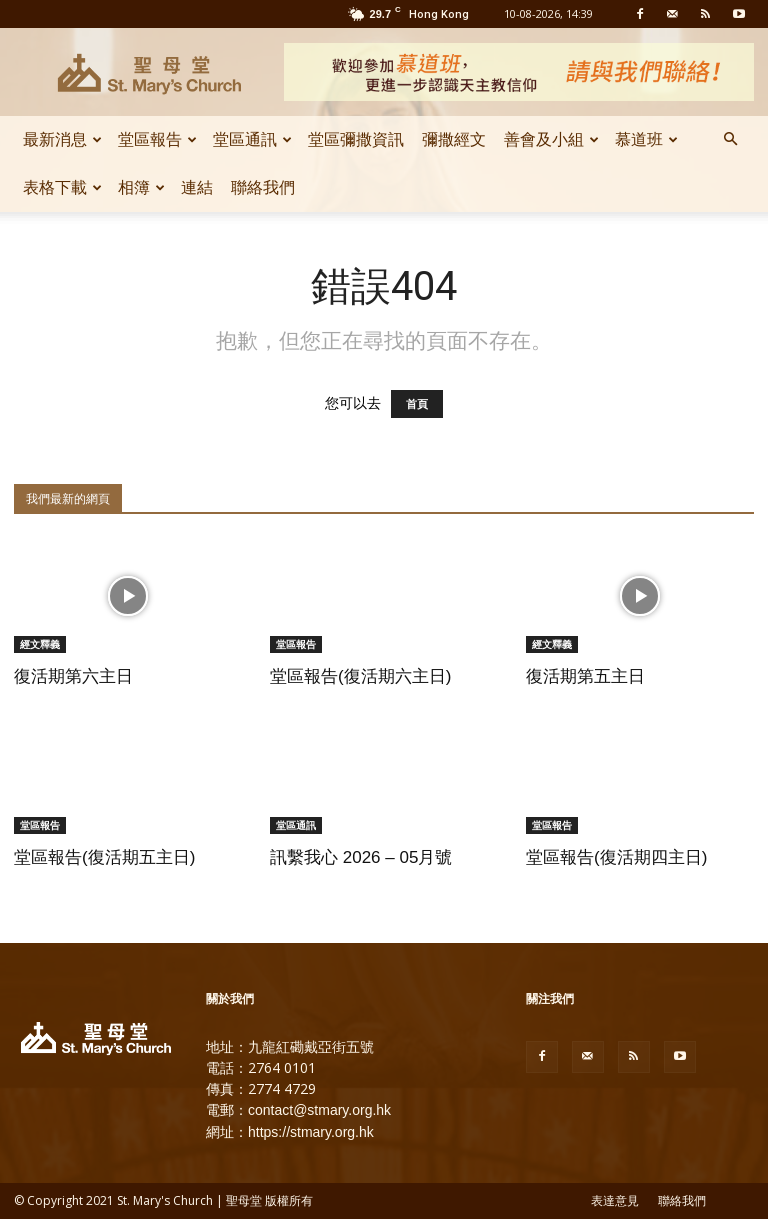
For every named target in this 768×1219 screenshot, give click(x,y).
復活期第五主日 (585, 676)
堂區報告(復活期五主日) (104, 857)
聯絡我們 (263, 187)
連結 (197, 187)
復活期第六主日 (73, 676)
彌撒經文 (454, 139)
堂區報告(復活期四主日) (616, 857)
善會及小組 (551, 139)
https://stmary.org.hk (311, 1132)
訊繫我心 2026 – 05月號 (361, 857)
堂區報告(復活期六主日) (360, 676)
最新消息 (62, 139)
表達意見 (615, 1201)
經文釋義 (40, 644)
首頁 (417, 404)
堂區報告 (157, 139)
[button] (730, 140)
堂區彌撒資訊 (356, 139)
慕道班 (646, 139)
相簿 (141, 187)
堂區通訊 (252, 139)
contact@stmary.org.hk (319, 1110)
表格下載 (62, 187)
